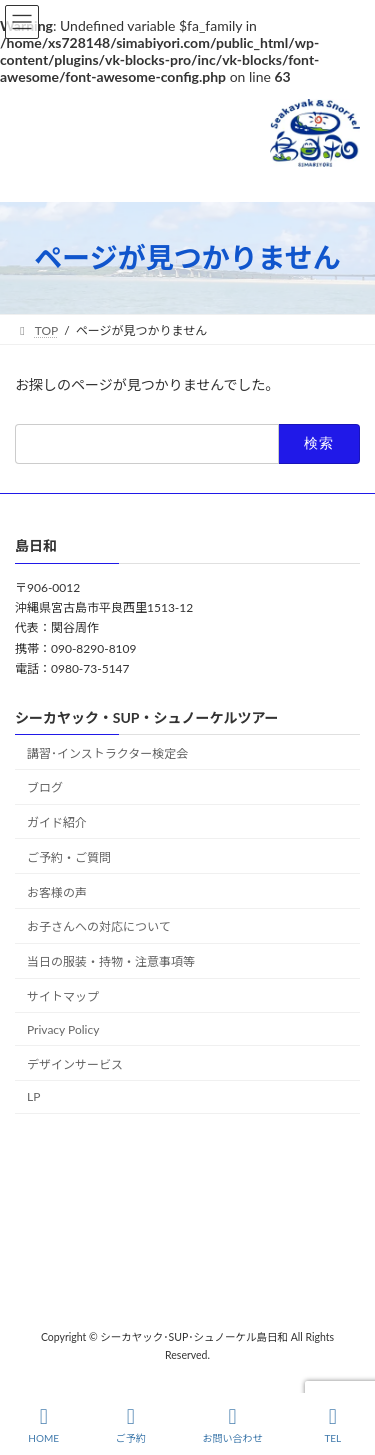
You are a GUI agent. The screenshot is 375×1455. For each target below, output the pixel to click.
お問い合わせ (232, 1425)
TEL (333, 1425)
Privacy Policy (63, 1028)
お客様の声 (57, 891)
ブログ (45, 787)
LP (33, 1096)
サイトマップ (63, 996)
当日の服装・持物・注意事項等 (111, 961)
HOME (43, 1425)
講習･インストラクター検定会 (107, 752)
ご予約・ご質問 (69, 857)
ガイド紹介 (57, 822)
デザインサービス (75, 1063)
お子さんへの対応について (99, 926)
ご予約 (131, 1425)
